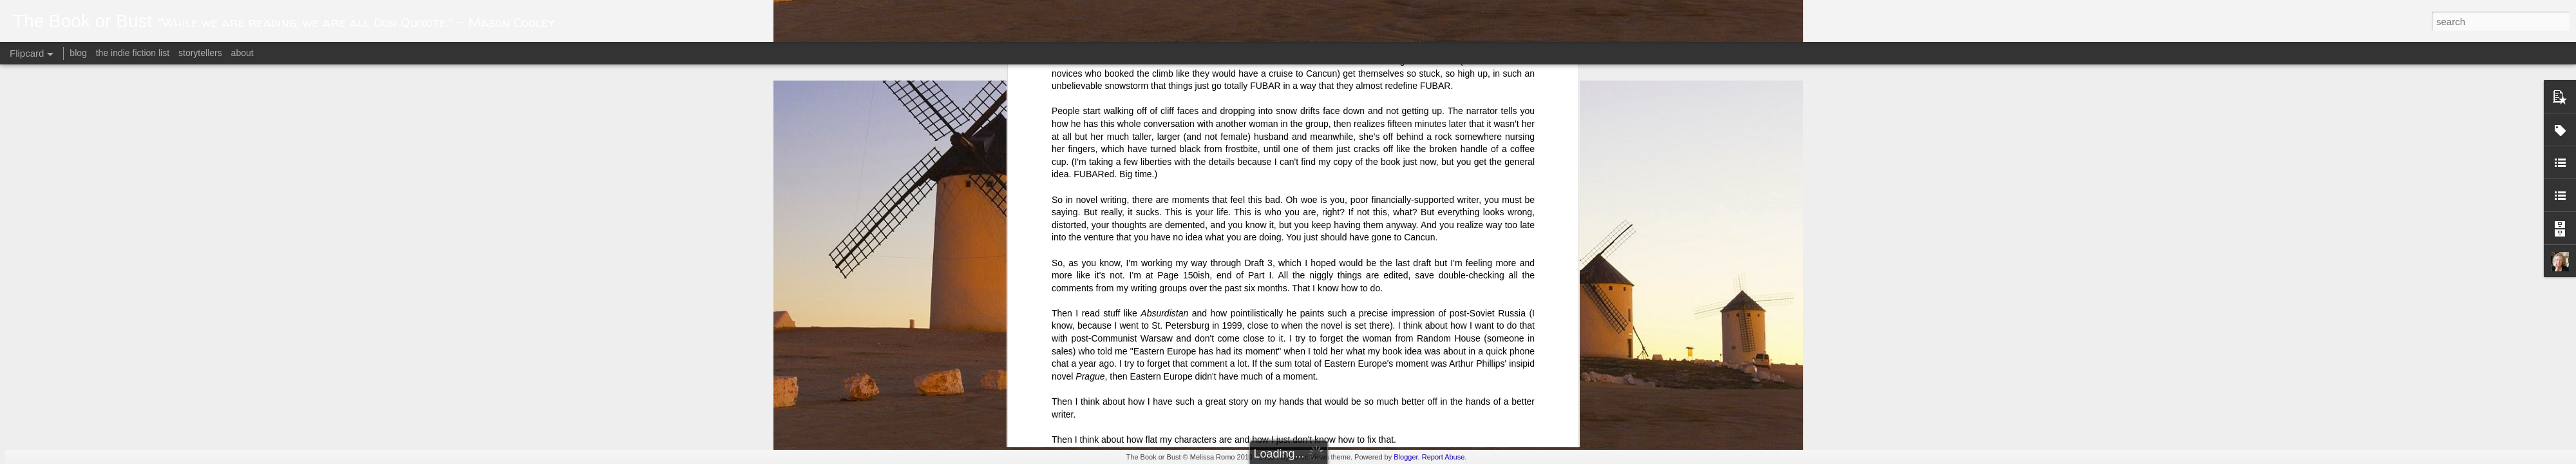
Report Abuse (1443, 457)
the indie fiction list (134, 53)
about (242, 53)
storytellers (200, 53)
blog (78, 53)
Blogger (1405, 457)
